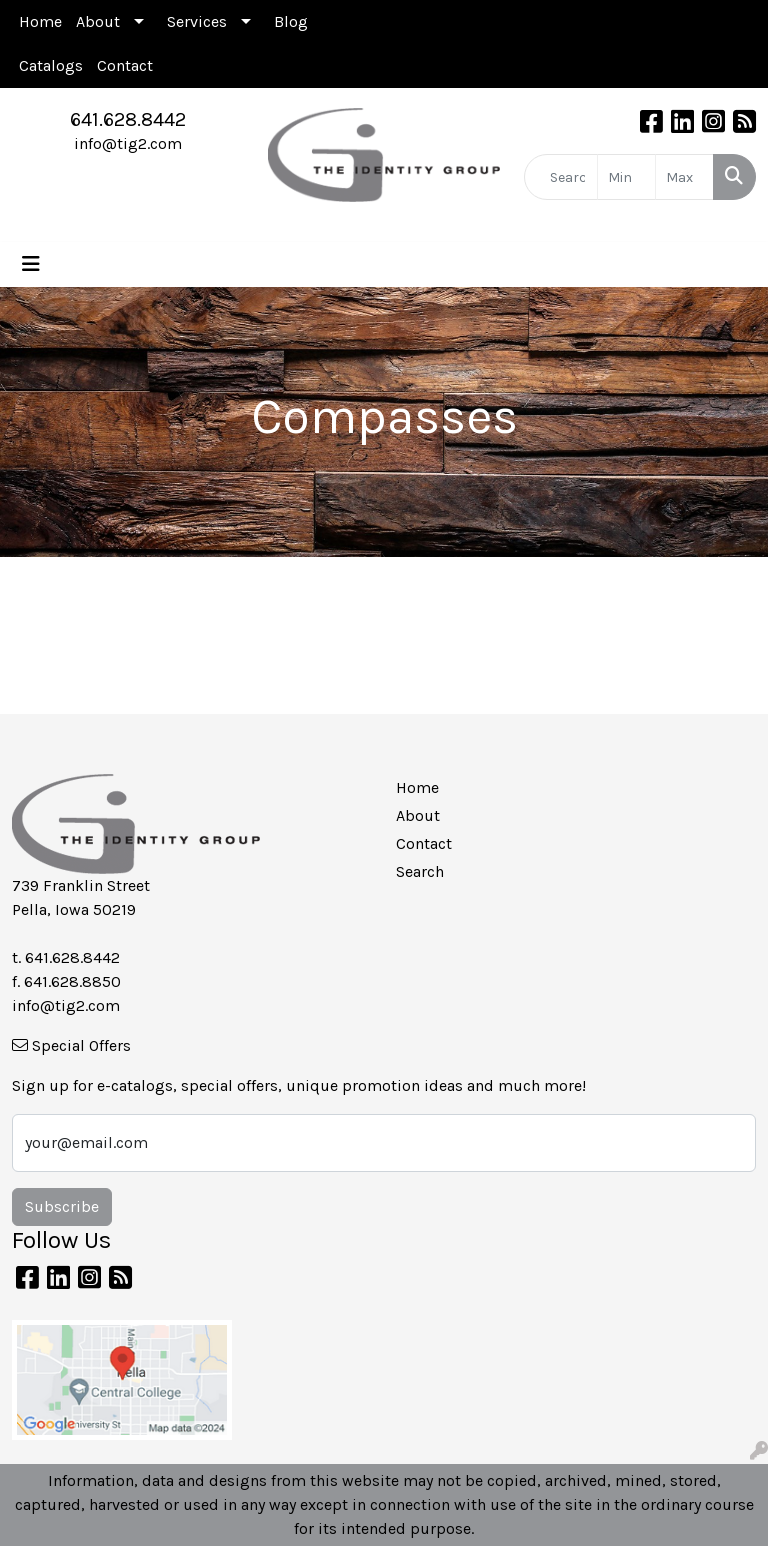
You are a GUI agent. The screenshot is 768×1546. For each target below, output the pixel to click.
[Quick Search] (561, 177)
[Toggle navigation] (31, 264)
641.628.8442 (128, 119)
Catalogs (51, 65)
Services (197, 21)
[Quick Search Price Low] (626, 177)
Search (420, 871)
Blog (291, 21)
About (98, 21)
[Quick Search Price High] (684, 177)
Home (40, 21)
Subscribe (62, 1206)
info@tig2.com (128, 143)
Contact (125, 65)
